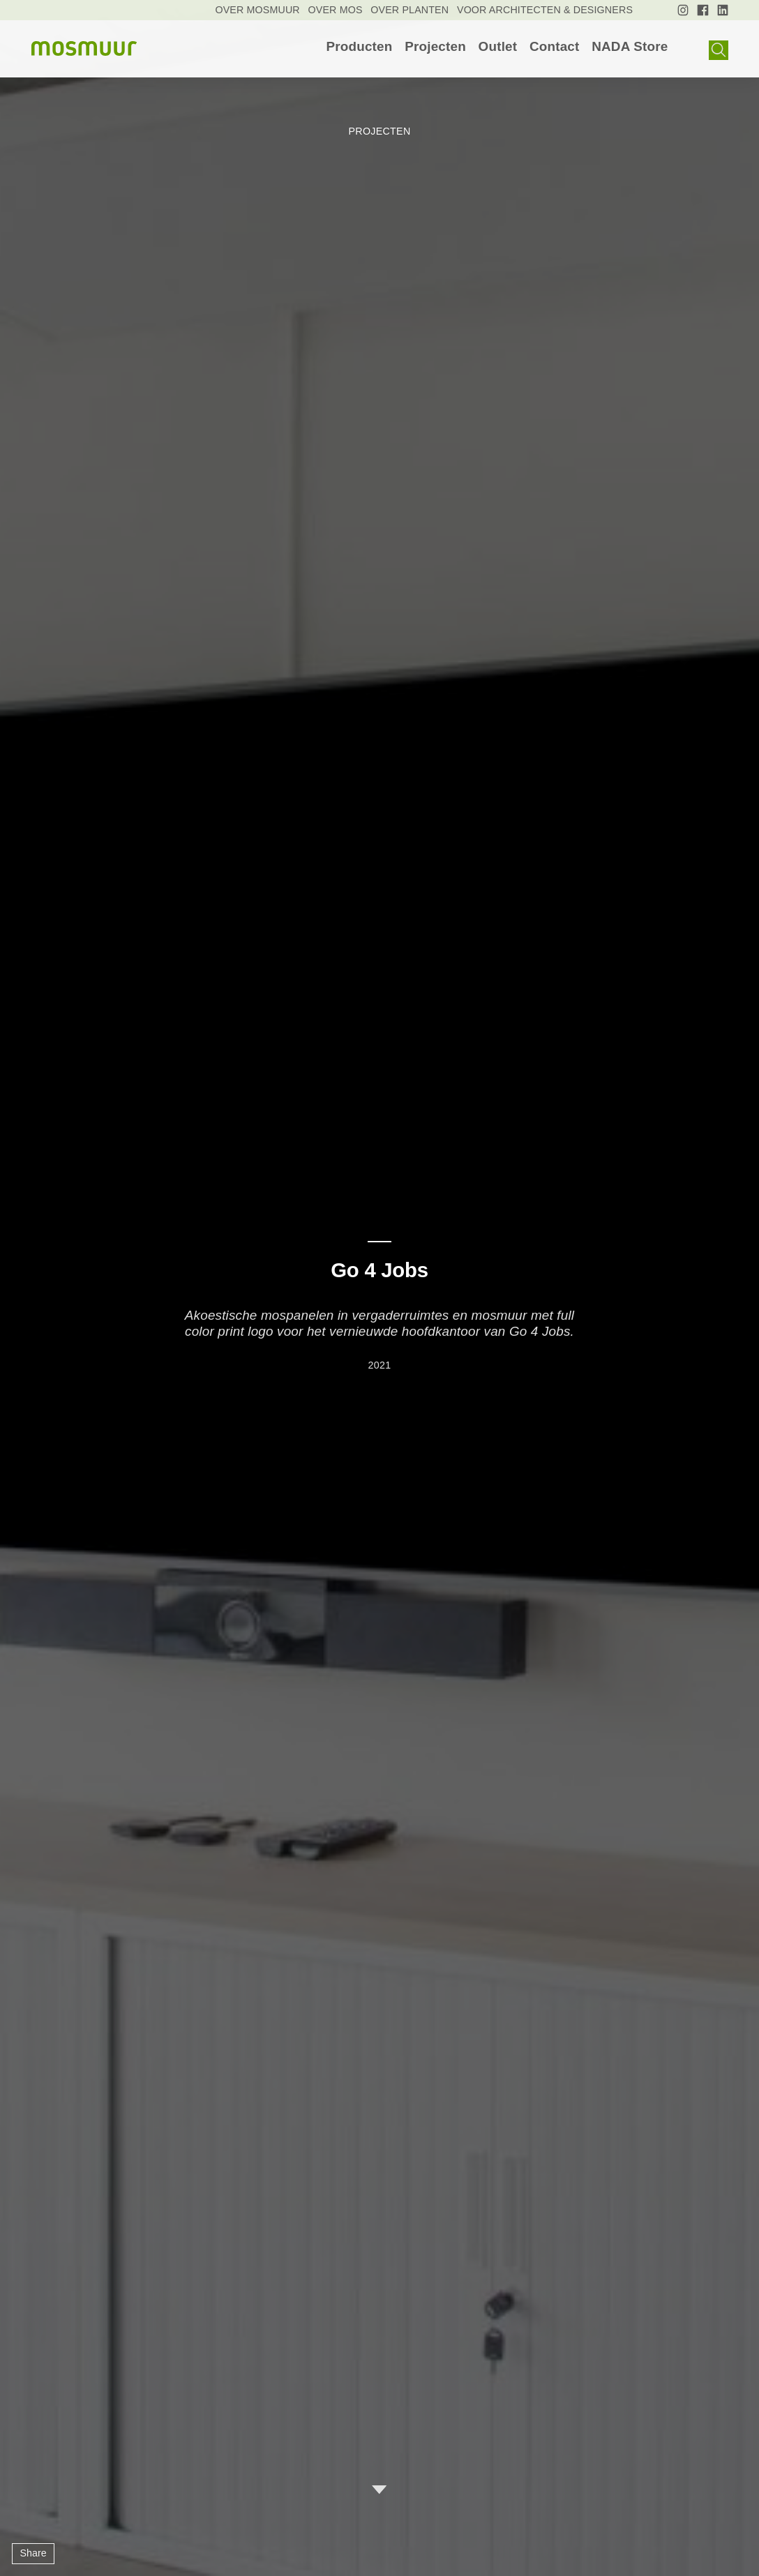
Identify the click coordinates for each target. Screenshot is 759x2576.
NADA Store (630, 47)
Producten (359, 47)
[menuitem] (359, 47)
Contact (554, 47)
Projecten (435, 47)
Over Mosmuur (257, 9)
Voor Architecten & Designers (545, 9)
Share (33, 2553)
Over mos (335, 9)
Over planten (409, 9)
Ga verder (379, 2489)
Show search (719, 50)
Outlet (498, 47)
